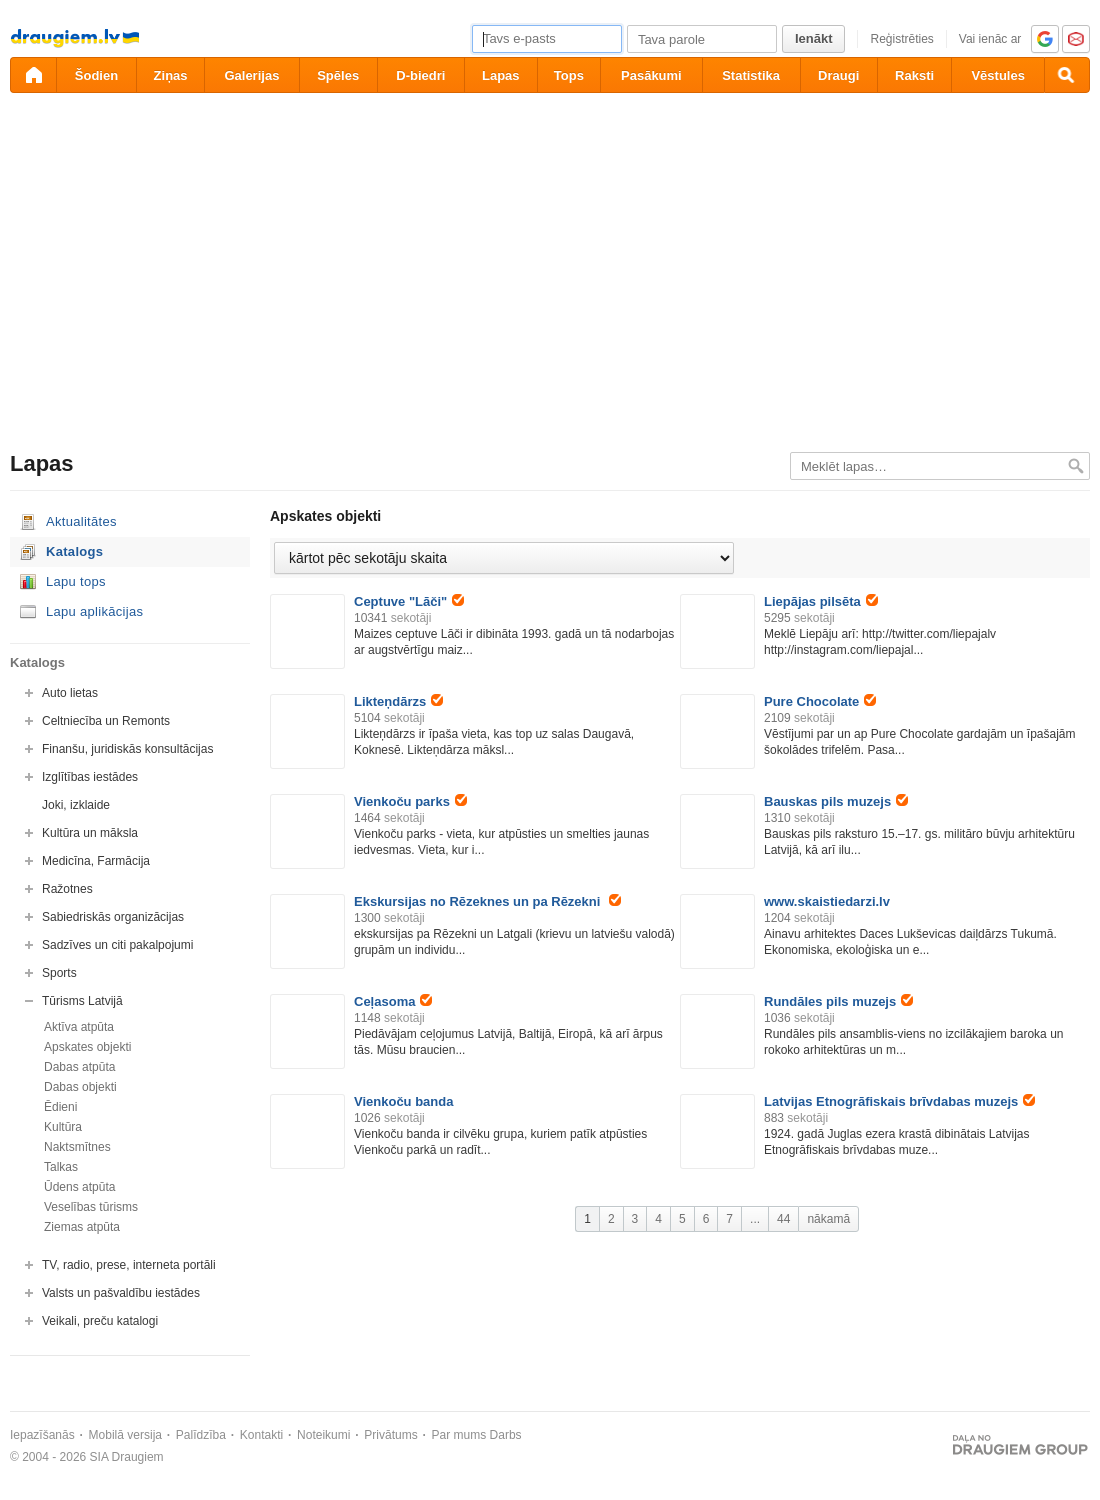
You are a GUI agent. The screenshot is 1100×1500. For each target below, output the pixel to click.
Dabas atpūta (79, 1067)
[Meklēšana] (1067, 75)
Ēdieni (60, 1107)
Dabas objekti (80, 1087)
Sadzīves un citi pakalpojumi (117, 945)
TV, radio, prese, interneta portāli (129, 1265)
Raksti (914, 75)
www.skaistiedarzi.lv (827, 901)
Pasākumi (651, 75)
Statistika (751, 75)
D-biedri (420, 75)
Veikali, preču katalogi (100, 1321)
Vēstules (997, 75)
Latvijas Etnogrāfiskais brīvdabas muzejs (899, 1101)
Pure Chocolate (820, 701)
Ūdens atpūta (79, 1187)
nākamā (828, 1219)
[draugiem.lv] (33, 75)
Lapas (501, 75)
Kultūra (63, 1127)
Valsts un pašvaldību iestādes (121, 1293)
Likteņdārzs (398, 701)
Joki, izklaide (76, 805)
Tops (569, 75)
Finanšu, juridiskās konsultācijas (127, 749)
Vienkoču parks (410, 801)
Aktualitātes (81, 521)
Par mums (459, 1435)
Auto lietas (70, 693)
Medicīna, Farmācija (96, 861)
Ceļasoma (393, 1001)
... (755, 1219)
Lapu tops (76, 581)
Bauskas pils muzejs (836, 801)
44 (783, 1219)
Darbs (506, 1435)
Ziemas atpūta (82, 1227)
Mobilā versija (125, 1435)
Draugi (838, 75)
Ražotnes (67, 889)
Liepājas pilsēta (821, 601)
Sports (59, 973)
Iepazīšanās (42, 1435)
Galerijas (251, 75)
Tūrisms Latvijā (82, 1001)
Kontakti (261, 1435)
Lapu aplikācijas (94, 611)
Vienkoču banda (403, 1101)
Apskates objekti (87, 1047)
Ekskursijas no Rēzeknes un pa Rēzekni (487, 901)
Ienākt (814, 38)
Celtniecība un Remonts (106, 721)
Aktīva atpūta (79, 1027)
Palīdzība (201, 1435)
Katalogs (74, 551)
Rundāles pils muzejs (838, 1001)
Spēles (338, 75)
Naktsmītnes (77, 1147)
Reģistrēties (901, 39)
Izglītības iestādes (90, 777)
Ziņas (171, 75)
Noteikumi (323, 1435)
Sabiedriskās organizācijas (113, 917)
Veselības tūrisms (91, 1207)
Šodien (96, 75)
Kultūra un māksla (90, 833)
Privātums (390, 1435)
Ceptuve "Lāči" (409, 601)
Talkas (61, 1167)
